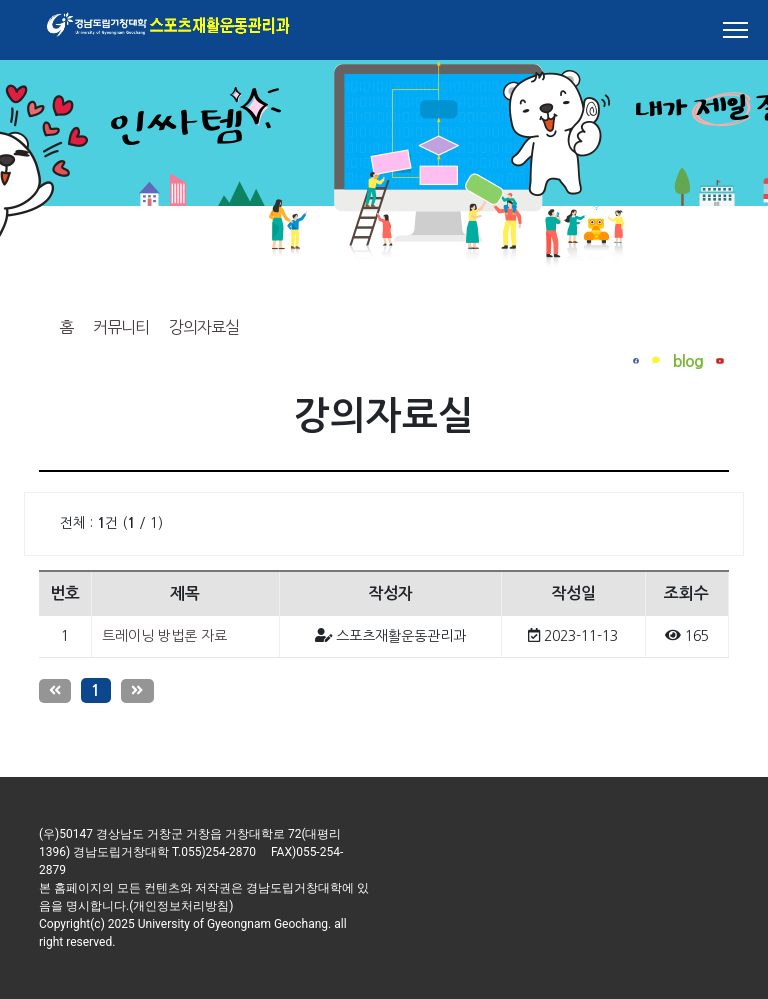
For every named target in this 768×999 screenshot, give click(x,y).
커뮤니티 (121, 327)
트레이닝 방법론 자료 (164, 636)
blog (688, 361)
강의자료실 (204, 327)
